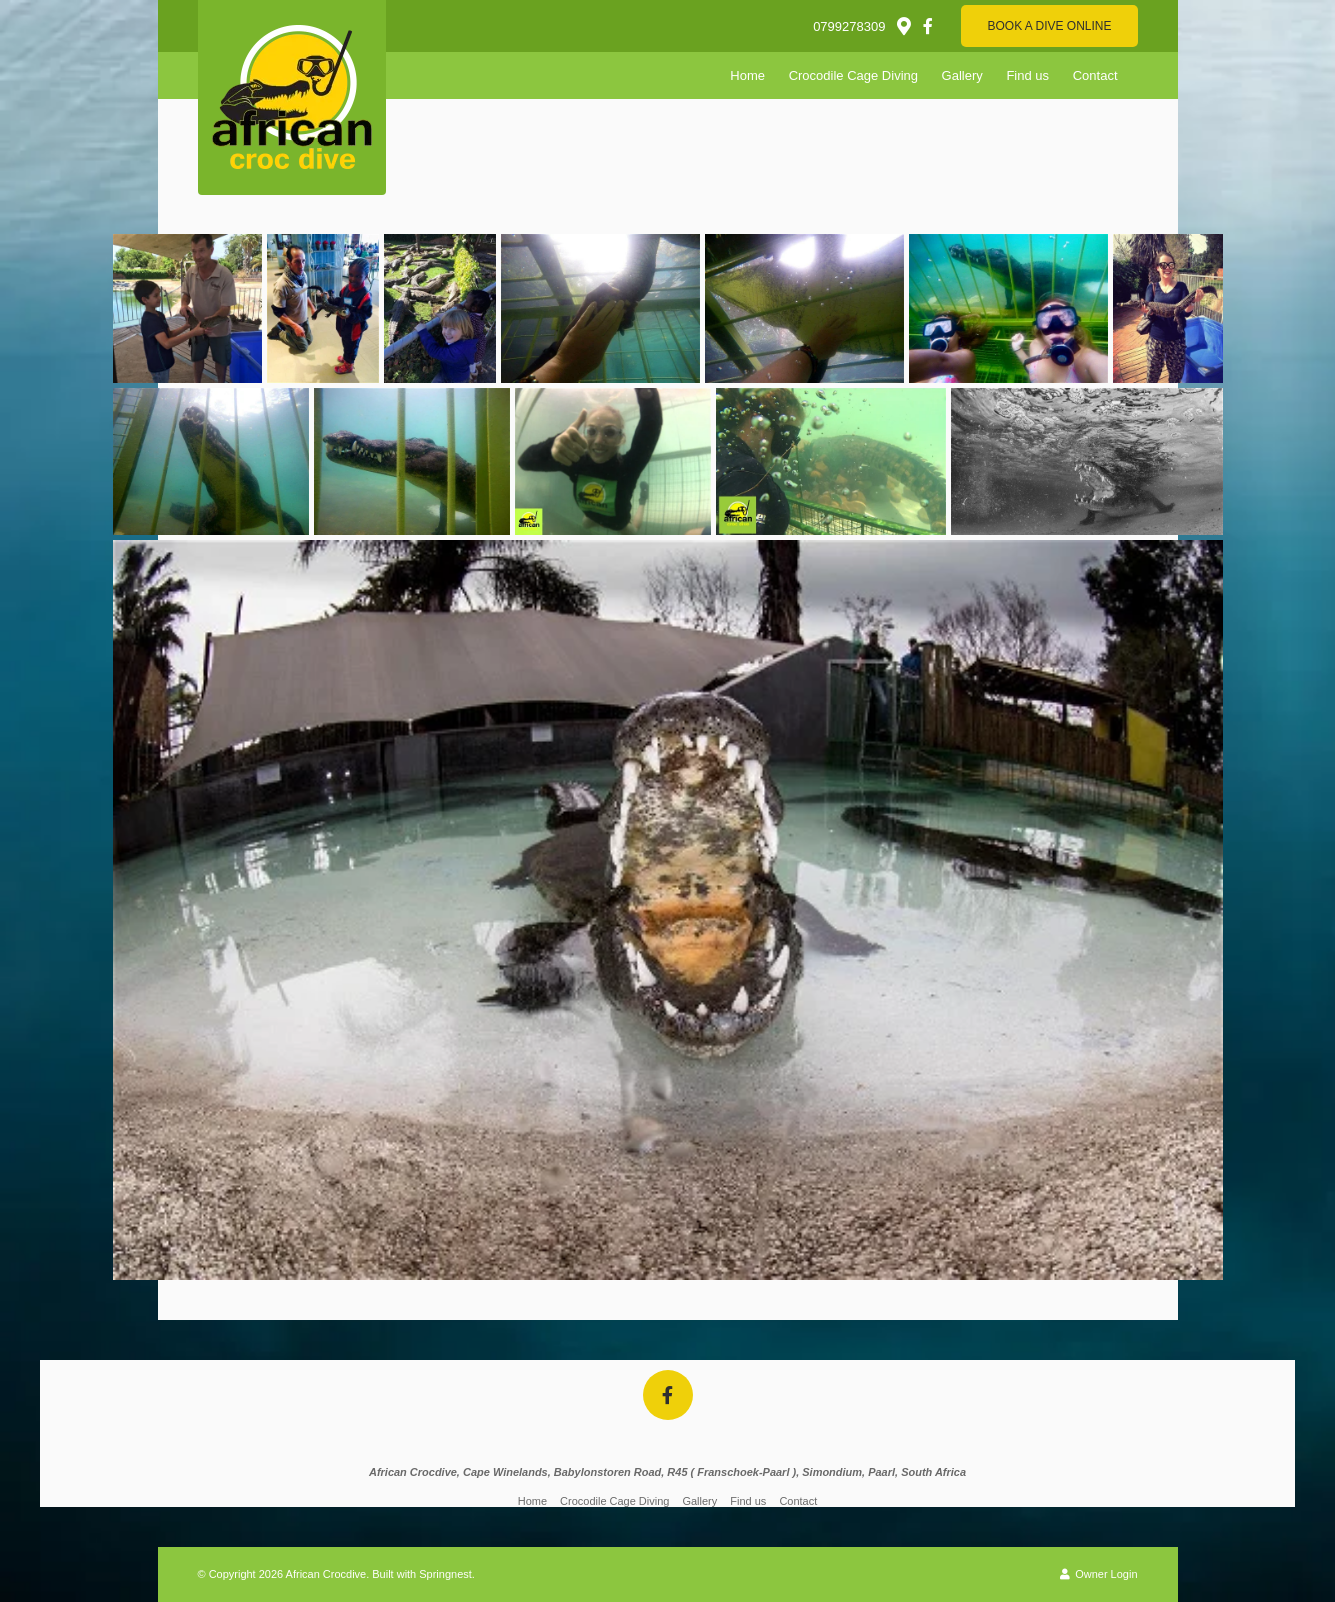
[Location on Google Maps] (903, 25)
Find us (1027, 75)
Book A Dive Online (1049, 26)
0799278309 (849, 26)
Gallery (962, 75)
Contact (1095, 75)
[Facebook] (928, 26)
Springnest (445, 1574)
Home (747, 75)
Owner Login (1098, 1574)
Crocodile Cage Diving (853, 75)
